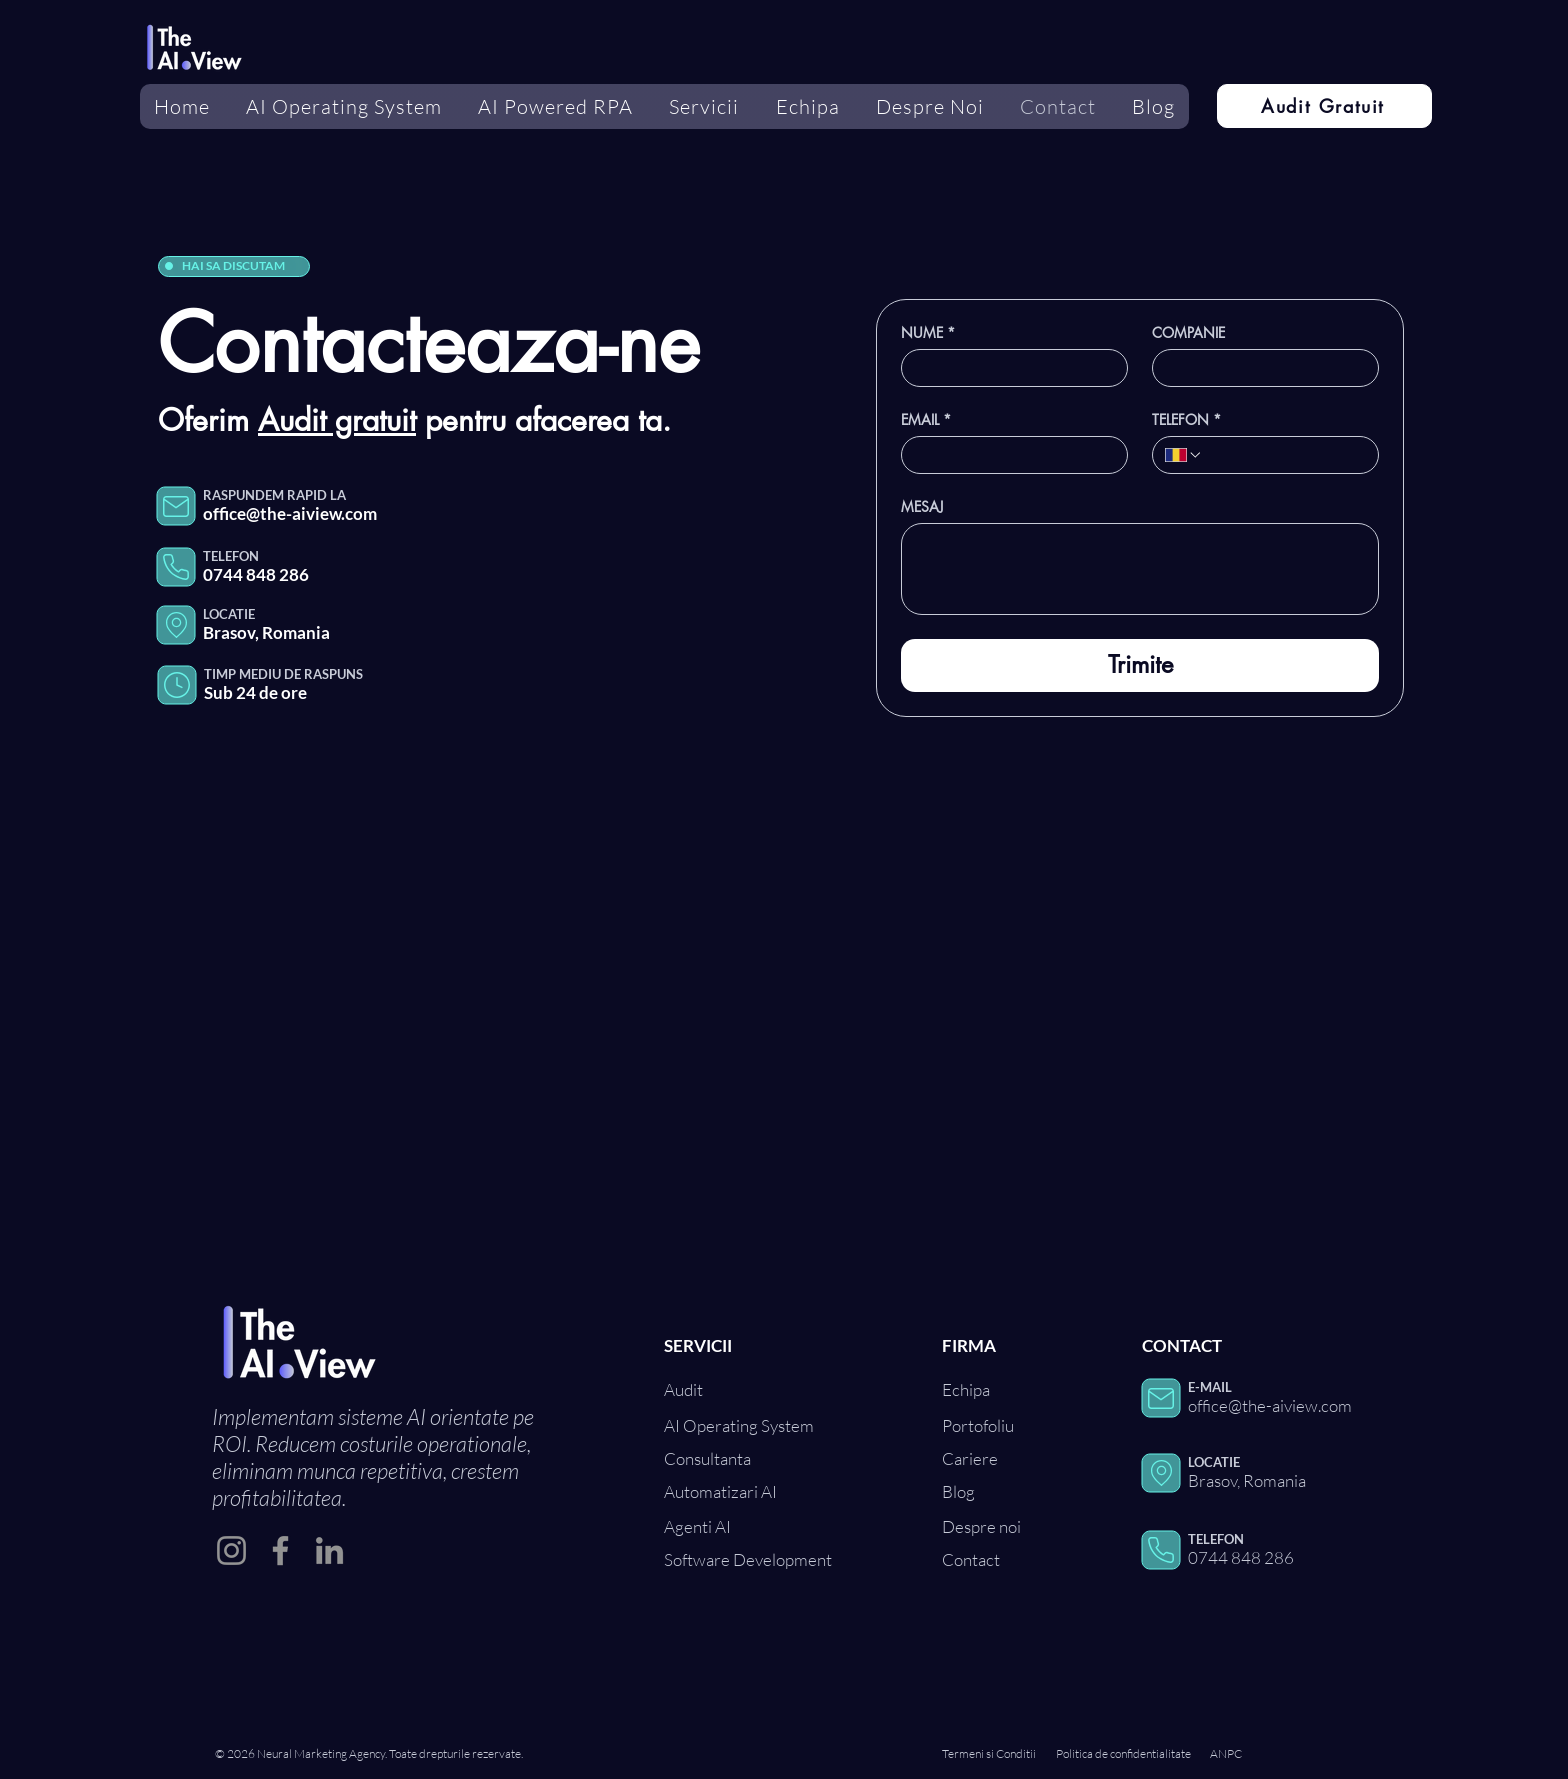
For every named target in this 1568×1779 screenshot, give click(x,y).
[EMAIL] (1008, 455)
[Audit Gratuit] (1324, 106)
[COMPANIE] (1259, 368)
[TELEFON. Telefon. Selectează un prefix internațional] (1184, 455)
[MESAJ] (1140, 569)
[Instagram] (231, 1550)
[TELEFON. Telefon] (1284, 455)
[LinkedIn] (329, 1550)
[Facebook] (280, 1550)
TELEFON (1186, 419)
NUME (928, 332)
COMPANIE (1188, 332)
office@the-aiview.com (290, 513)
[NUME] (1008, 368)
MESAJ (922, 506)
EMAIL (926, 419)
